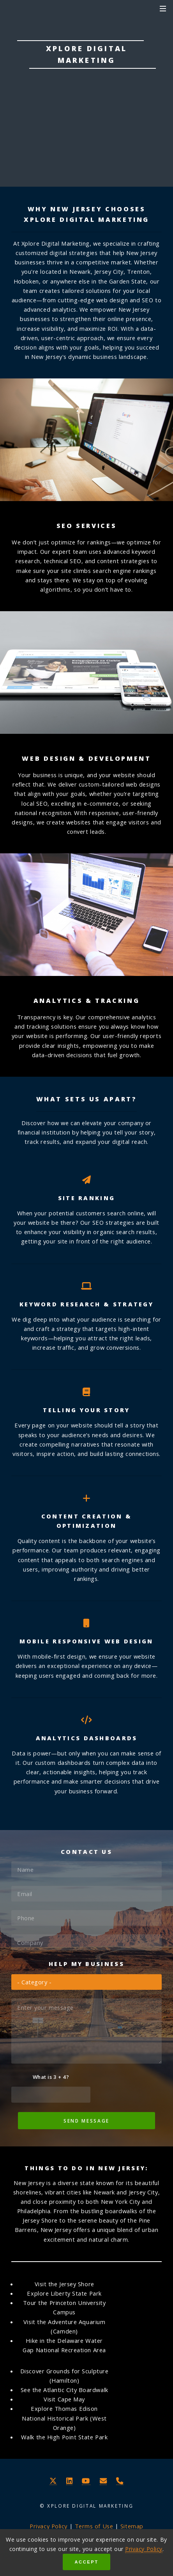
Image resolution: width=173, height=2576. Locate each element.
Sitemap (131, 2526)
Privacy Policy (143, 2549)
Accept (86, 2562)
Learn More (86, 136)
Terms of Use (94, 2526)
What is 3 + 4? (51, 2076)
